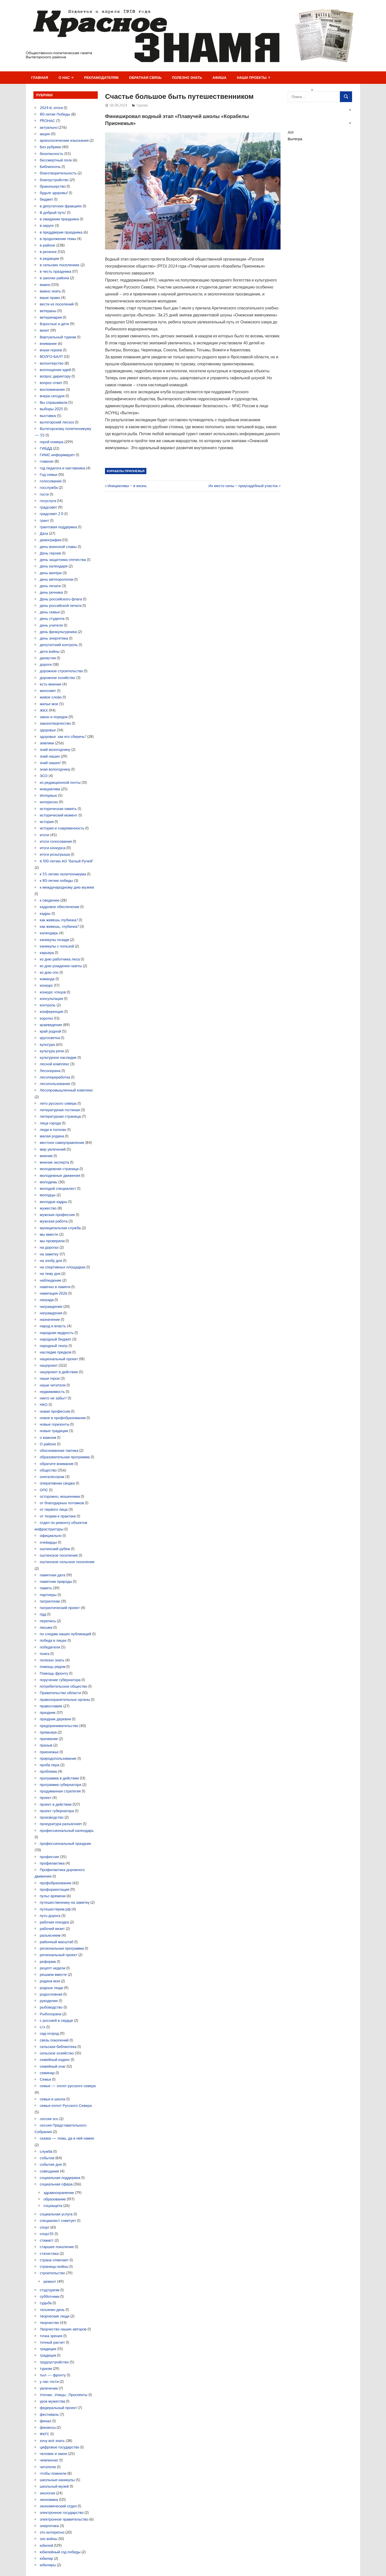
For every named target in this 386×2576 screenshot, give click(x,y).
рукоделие (49, 2000)
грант (44, 520)
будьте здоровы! (54, 192)
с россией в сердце (56, 2020)
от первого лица (54, 1509)
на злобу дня (51, 1260)
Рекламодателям (101, 77)
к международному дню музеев (67, 887)
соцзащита (53, 2205)
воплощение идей (55, 369)
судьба (46, 2303)
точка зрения (51, 2335)
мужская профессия (57, 1214)
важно (45, 284)
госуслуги (48, 500)
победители (50, 1647)
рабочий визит (52, 1928)
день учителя (51, 625)
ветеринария (51, 317)
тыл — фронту (53, 2375)
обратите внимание (57, 1463)
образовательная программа (65, 1457)
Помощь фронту (54, 1673)
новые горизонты (55, 1424)
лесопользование (55, 1083)
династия (48, 658)
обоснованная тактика (59, 1450)
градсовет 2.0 (51, 513)
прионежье (49, 1752)
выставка (48, 415)
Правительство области (60, 1692)
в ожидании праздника (59, 219)
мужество (48, 1208)
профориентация (55, 1889)
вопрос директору (55, 376)
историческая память (58, 808)
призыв (46, 1745)
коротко (46, 1018)
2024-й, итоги (51, 107)
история (47, 821)
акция (45, 134)
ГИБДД (46, 448)
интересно (49, 802)
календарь (49, 933)
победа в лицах (53, 1640)
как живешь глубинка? (59, 920)
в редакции (49, 258)
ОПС (44, 1490)
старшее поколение (57, 2246)
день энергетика (54, 638)
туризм (142, 105)
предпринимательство (59, 1725)
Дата (44, 533)
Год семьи (48, 474)
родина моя (50, 1981)
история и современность (62, 828)
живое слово (51, 697)
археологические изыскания (64, 140)
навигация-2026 (54, 1293)
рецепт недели (52, 1968)
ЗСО (44, 775)
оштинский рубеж (55, 1548)
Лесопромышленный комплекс (66, 1090)
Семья (45, 2079)
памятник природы (56, 1581)
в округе (47, 225)
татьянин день (52, 2309)
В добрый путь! (53, 212)
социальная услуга (56, 2214)
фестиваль (49, 2414)
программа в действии (59, 1778)
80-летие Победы (55, 114)
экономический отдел (58, 2506)
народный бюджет (55, 1339)
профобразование (56, 1883)
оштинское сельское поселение (67, 1561)
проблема (48, 1771)
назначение (50, 1319)
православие (51, 1706)
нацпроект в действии (59, 1371)
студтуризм (50, 2290)
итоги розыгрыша (55, 854)
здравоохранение (59, 2192)
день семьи (50, 612)
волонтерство (52, 363)
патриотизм (50, 1601)
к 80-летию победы (56, 880)
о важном (48, 1437)
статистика (49, 2253)
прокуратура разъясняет (61, 1823)
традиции (48, 2348)
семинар (47, 2072)
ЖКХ (44, 710)
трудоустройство (54, 2362)
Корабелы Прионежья (125, 471)
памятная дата (52, 1575)
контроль (48, 1005)
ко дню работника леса (60, 959)
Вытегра (295, 138)
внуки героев (51, 350)
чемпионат (49, 2460)
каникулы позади (54, 939)
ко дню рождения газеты (61, 965)
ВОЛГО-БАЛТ (51, 356)
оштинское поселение (59, 1555)
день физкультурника (58, 631)
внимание (48, 343)
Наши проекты (252, 77)
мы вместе (49, 1234)
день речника (51, 592)
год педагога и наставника (62, 468)
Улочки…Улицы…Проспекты (64, 2394)
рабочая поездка (54, 1922)
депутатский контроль (59, 644)
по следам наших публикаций (65, 1633)
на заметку (49, 1254)
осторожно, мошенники (60, 1496)
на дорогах (49, 1247)
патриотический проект (60, 1607)
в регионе (48, 251)
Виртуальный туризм (58, 337)
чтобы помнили (53, 2473)
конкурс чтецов (53, 992)
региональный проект (58, 1954)
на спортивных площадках (63, 1267)
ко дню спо (49, 972)
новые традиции (54, 1430)
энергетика (49, 2525)
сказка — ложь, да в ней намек (67, 2138)
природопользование (58, 1758)
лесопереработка (55, 1077)
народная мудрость (57, 1332)
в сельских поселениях (60, 265)
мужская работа (54, 1221)
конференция (51, 1011)
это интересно (52, 2532)
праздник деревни (55, 1719)
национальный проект (59, 1358)
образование (55, 2199)
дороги (46, 664)
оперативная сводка (57, 1483)
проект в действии (56, 1804)
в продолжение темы (58, 238)
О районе (48, 1444)
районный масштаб (57, 1941)
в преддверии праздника (61, 232)
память (46, 1588)
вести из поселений (57, 304)
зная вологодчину (55, 769)
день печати (50, 585)
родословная (51, 1994)
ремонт (50, 2281)
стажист (47, 2240)
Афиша (219, 77)
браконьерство (53, 186)
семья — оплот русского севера (68, 2085)
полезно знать (52, 1660)
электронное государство (62, 2512)
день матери (51, 572)
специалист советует (58, 2220)
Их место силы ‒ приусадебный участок (243, 485)
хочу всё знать (52, 2440)
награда (47, 1299)
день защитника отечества (63, 559)
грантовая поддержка (58, 527)
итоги (44, 834)
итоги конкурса (53, 847)
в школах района (54, 277)
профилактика (52, 1863)
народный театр (54, 1345)
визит (44, 330)
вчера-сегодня (52, 396)
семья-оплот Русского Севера (66, 2105)
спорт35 (47, 2233)
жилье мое (49, 703)
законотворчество (55, 723)
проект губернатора (57, 1810)
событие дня (51, 2164)
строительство (52, 2273)
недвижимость (52, 1391)
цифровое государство (59, 2447)
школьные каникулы (57, 2479)
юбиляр (46, 2558)
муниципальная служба (60, 1227)
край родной (50, 1031)
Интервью (48, 795)
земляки (47, 743)
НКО (44, 1404)
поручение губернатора (60, 1679)
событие (47, 2158)
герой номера (52, 441)
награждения (51, 1313)
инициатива (50, 789)
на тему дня (50, 1273)
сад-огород (49, 2033)
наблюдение (50, 1280)
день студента (52, 618)
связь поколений (54, 2040)
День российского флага (61, 599)
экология (47, 2493)
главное (47, 461)
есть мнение (50, 684)
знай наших (50, 756)
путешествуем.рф (55, 1909)
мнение (46, 1155)
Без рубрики (50, 146)
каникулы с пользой (57, 946)
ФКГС (44, 2434)
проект (46, 1797)
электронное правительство (64, 2519)
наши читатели (53, 1385)
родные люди (51, 1987)
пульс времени (53, 1896)
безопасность (51, 153)
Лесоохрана (50, 1070)
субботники (50, 2296)
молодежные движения (60, 1175)
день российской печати (61, 605)
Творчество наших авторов (63, 2329)
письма (46, 1627)
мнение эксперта (54, 1162)
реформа (48, 1961)
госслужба (49, 487)
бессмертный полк (56, 160)
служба (46, 2151)
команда (47, 978)
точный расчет (52, 2342)
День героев (50, 553)
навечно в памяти (55, 1286)
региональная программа (62, 1948)
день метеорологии (57, 579)
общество (48, 1470)
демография (51, 540)
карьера (47, 952)
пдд (43, 1614)
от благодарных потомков (62, 1502)
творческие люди (55, 2316)
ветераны (48, 310)
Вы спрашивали (54, 402)
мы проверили (52, 1240)
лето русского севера (58, 1103)
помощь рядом (53, 1666)
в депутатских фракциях (61, 206)
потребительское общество (63, 1686)
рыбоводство (51, 2007)
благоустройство (54, 179)
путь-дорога (50, 1915)
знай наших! (50, 762)
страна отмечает (54, 2260)
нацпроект (49, 1365)
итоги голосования (56, 841)
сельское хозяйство (57, 2053)
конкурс (46, 985)
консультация (51, 998)
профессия (49, 1856)
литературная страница (60, 1116)
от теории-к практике (58, 1516)
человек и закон (54, 2453)
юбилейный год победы (60, 2552)
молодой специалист (58, 1188)
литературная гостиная (60, 1109)
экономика (49, 2499)
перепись (48, 1621)
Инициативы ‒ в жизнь (127, 485)
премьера (48, 1732)
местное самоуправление (62, 1142)
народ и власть (53, 1326)
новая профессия (55, 1411)
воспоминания (52, 389)
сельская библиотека (58, 2046)
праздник (48, 1712)
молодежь (48, 1182)
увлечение (49, 2388)
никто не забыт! (53, 1398)
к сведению (50, 900)
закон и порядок (54, 716)
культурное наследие (58, 1057)
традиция (48, 2355)
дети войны (50, 651)
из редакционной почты (60, 782)
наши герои (50, 1378)
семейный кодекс (55, 2059)
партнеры (48, 1594)
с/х (42, 2027)
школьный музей (54, 2486)
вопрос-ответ (51, 382)
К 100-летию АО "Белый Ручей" (67, 861)
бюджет (46, 199)
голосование (51, 481)
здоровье (48, 730)
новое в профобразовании (63, 1417)
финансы (48, 2427)
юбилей (46, 2545)
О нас (64, 77)
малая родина (52, 1136)
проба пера (50, 1765)
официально (51, 1535)
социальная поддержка (60, 2177)
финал (45, 2421)
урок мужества (52, 2401)
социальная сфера (56, 2184)
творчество (49, 2322)
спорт (45, 2227)
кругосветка (50, 1037)
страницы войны (54, 2266)
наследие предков (56, 1352)
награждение (51, 1306)
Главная (39, 77)
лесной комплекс (54, 1064)
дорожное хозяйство (57, 677)
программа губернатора (60, 1784)
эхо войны (49, 2538)
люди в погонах (53, 1129)
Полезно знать (187, 77)
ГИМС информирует (57, 454)
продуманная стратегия (60, 1791)
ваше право (50, 297)
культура (47, 1044)
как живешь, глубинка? (59, 926)
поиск (45, 1653)
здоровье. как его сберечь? (63, 736)
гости (44, 494)
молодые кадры (53, 1201)
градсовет (48, 507)
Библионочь (50, 166)
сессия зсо (49, 2118)
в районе (47, 245)
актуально (49, 127)
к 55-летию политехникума (63, 874)
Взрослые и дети (54, 323)
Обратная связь (145, 77)
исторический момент (59, 815)
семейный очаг (53, 2066)
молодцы (48, 1195)
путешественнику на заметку (65, 1902)
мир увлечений (53, 1149)
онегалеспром (52, 1476)
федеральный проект (58, 2407)
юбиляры (48, 2565)
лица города (50, 1123)
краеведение (51, 1024)
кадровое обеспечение (60, 906)
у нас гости (49, 2381)
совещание (49, 2171)
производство (52, 1817)
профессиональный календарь (67, 1830)
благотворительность (58, 173)
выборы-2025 (51, 409)
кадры (45, 913)
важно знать (50, 291)
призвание (49, 1738)
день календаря (54, 566)
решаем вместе (53, 1974)
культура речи (52, 1051)
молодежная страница (59, 1168)
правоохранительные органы (65, 1699)
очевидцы (48, 1542)
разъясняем (50, 1935)
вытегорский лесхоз (57, 422)
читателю (48, 2466)
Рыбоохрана (51, 2014)
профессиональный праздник (65, 1843)
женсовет (48, 690)
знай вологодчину (55, 749)
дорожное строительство (61, 671)
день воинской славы (58, 546)
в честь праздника (55, 271)
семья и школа (52, 2099)
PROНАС (47, 120)
